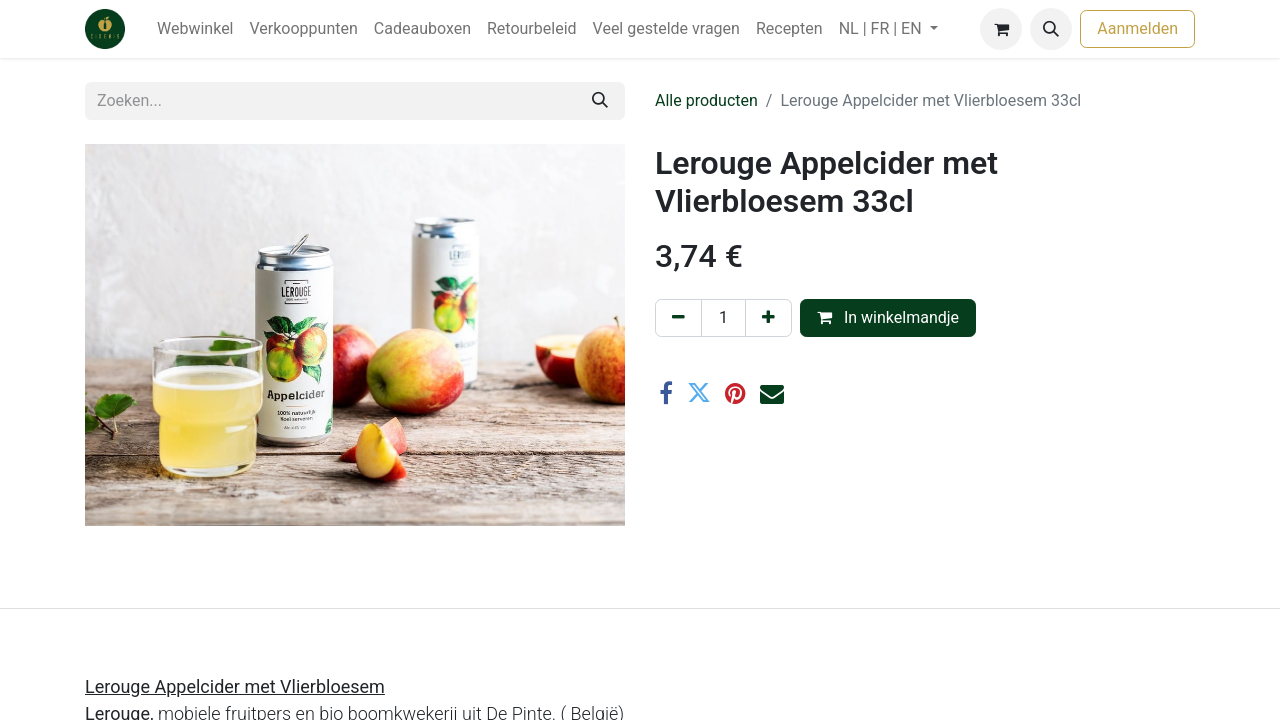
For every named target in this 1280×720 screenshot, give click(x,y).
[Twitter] (699, 393)
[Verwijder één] (678, 318)
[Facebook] (666, 393)
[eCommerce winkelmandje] (1001, 29)
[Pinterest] (735, 393)
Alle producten (706, 100)
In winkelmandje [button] (888, 317)
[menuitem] (195, 29)
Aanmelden (1137, 28)
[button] (1051, 29)
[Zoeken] (600, 101)
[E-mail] (772, 393)
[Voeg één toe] (768, 318)
